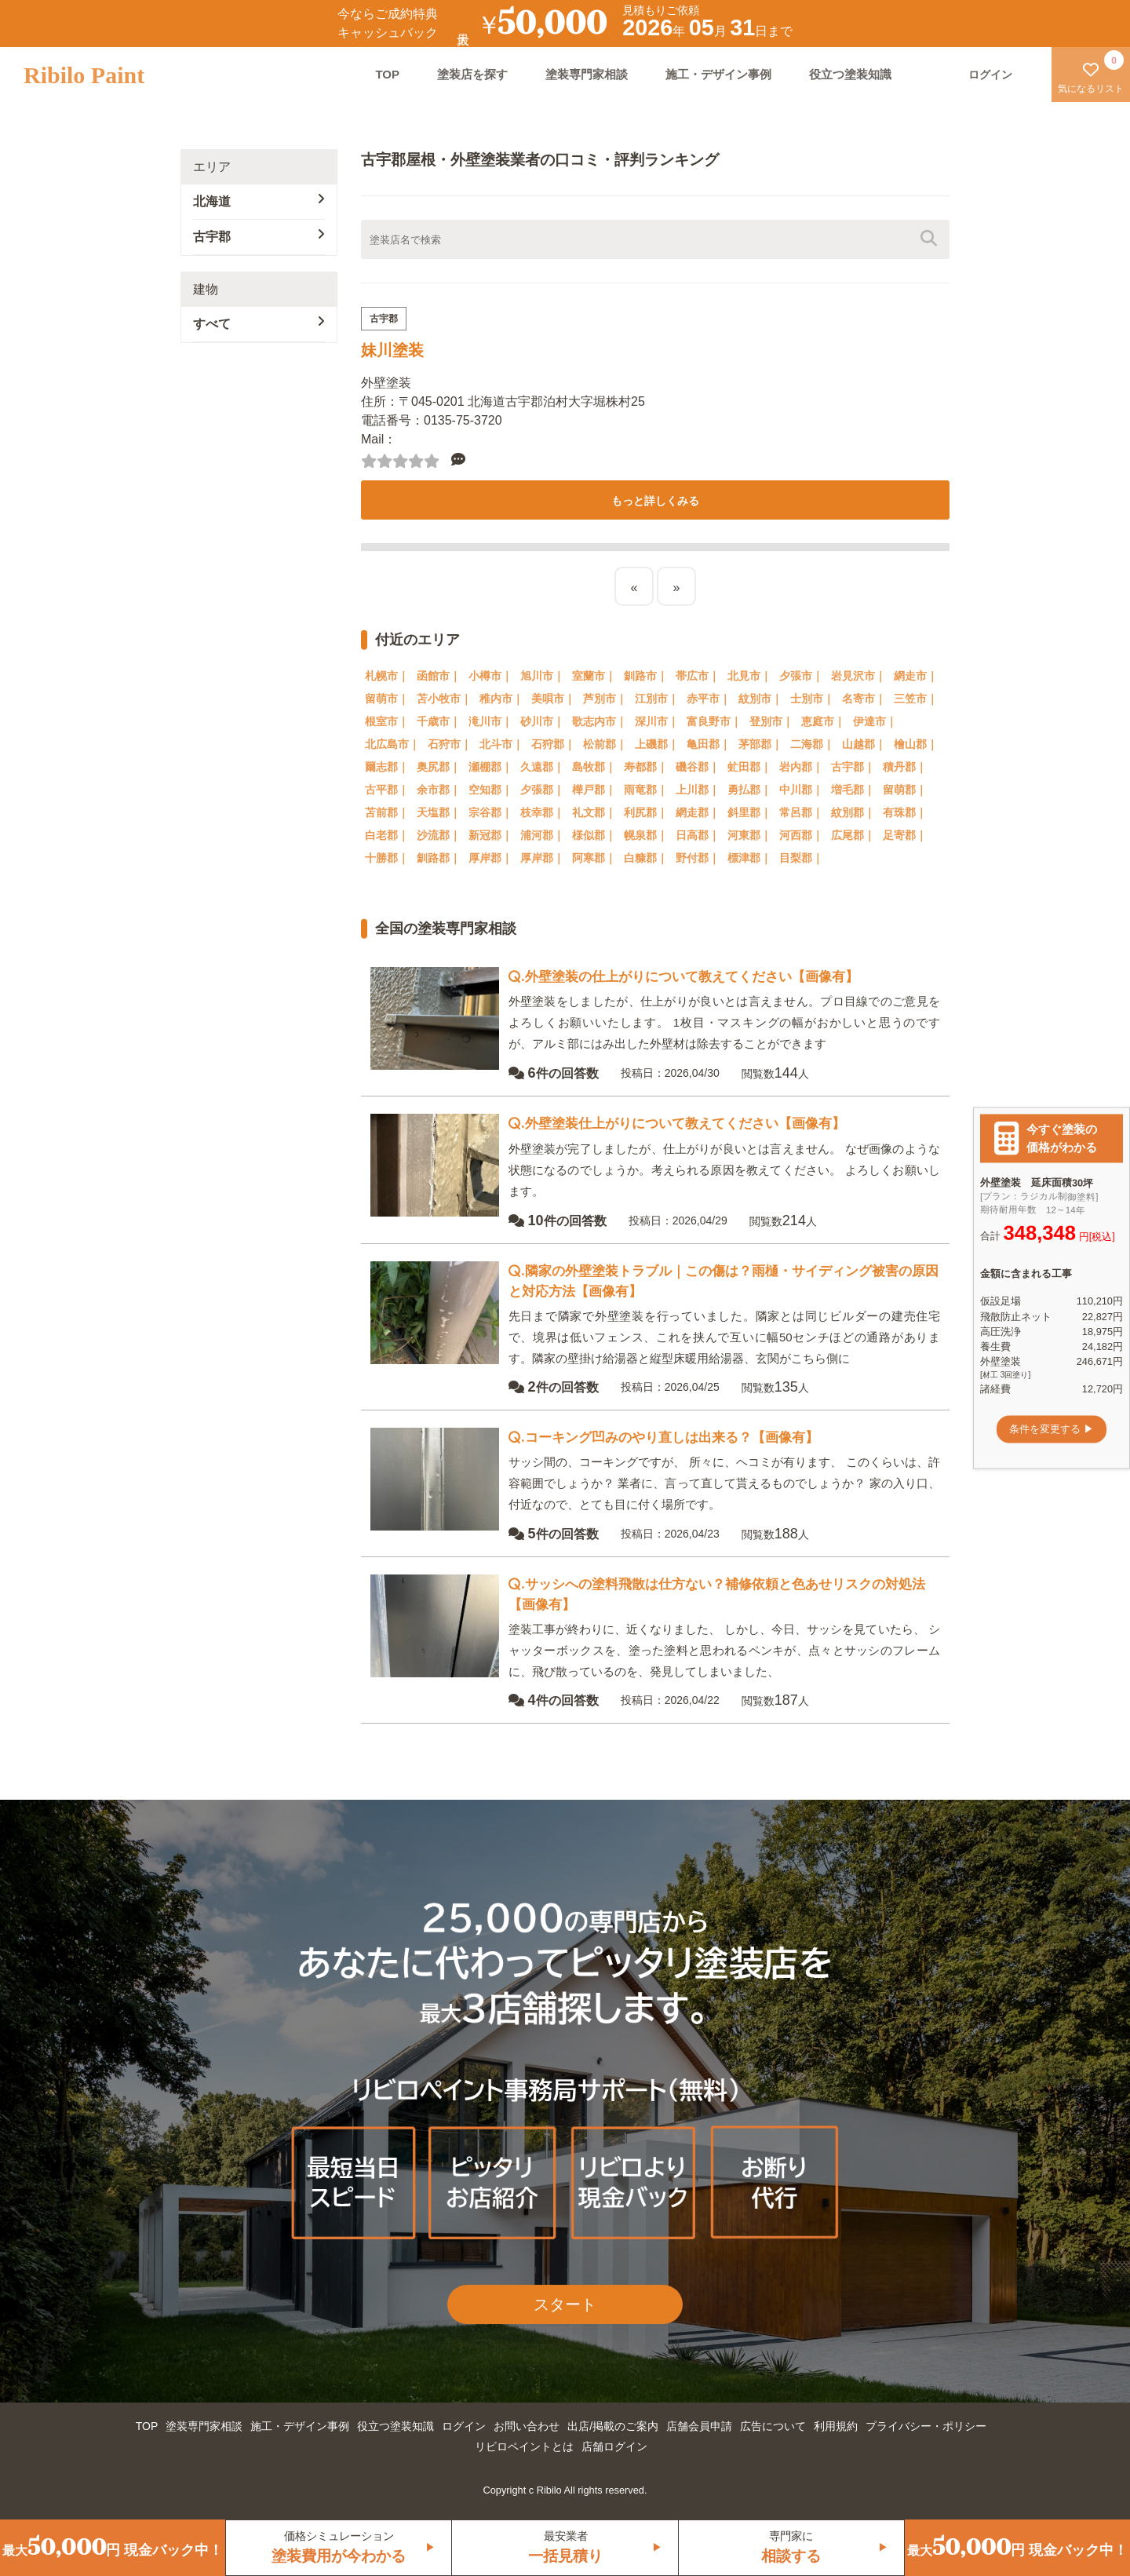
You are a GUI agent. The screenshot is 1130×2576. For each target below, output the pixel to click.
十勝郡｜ (387, 858)
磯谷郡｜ (698, 767)
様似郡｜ (594, 835)
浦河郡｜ (542, 835)
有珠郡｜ (905, 812)
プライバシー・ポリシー (926, 2426)
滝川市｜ (490, 721)
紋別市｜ (760, 698)
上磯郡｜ (657, 744)
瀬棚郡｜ (490, 767)
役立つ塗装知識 (850, 74)
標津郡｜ (749, 858)
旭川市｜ (542, 676)
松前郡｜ (605, 744)
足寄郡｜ (905, 835)
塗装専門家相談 (586, 74)
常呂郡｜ (801, 812)
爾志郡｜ (387, 767)
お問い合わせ (527, 2426)
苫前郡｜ (387, 812)
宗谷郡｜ (490, 812)
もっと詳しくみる (655, 500)
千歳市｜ (439, 721)
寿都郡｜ (646, 767)
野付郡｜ (698, 858)
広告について (773, 2426)
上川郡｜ (698, 789)
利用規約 (836, 2426)
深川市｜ (657, 721)
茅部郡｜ (760, 744)
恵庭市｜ (823, 721)
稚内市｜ (501, 698)
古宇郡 (259, 235)
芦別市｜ (605, 698)
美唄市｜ (553, 698)
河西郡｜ (801, 835)
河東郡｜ (749, 835)
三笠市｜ (916, 698)
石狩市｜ (450, 744)
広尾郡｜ (853, 835)
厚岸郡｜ (490, 858)
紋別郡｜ (853, 812)
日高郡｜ (698, 835)
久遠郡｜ (542, 767)
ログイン (464, 2426)
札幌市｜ (387, 676)
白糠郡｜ (646, 858)
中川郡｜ (801, 789)
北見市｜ (749, 676)
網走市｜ (916, 676)
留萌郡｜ (905, 789)
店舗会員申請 (699, 2426)
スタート (565, 2304)
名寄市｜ (864, 698)
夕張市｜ (801, 676)
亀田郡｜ (709, 744)
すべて (259, 322)
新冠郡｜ (490, 835)
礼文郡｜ (594, 812)
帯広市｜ (698, 676)
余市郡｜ (439, 789)
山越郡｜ (864, 744)
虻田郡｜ (749, 767)
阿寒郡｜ (594, 858)
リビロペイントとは (524, 2446)
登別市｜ (771, 721)
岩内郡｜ (801, 767)
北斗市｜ (501, 744)
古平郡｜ (387, 789)
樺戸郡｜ (594, 789)
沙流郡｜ (439, 835)
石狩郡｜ (553, 744)
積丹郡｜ (905, 767)
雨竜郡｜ (646, 789)
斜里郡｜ (749, 812)
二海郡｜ (812, 744)
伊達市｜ (875, 721)
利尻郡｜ (646, 812)
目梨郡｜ (801, 858)
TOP (387, 74)
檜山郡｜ (916, 744)
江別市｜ (657, 698)
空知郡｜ (490, 789)
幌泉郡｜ (646, 835)
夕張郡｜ (542, 789)
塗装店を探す (472, 74)
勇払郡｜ (749, 789)
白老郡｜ (387, 835)
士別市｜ (812, 698)
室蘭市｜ (594, 676)
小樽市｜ (490, 676)
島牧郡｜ (594, 767)
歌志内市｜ (599, 721)
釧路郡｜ (439, 858)
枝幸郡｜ (542, 812)
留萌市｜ (387, 698)
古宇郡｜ (853, 767)
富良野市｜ (714, 721)
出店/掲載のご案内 (612, 2426)
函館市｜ (439, 676)
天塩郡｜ (439, 812)
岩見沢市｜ (858, 676)
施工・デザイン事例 (718, 74)
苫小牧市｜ (444, 698)
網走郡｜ (698, 812)
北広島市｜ (392, 744)
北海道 (259, 200)
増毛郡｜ (853, 789)
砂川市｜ (542, 721)
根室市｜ (387, 721)
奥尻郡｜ (439, 767)
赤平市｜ (709, 698)
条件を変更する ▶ (1051, 1429)
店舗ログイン (614, 2446)
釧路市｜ (646, 676)
